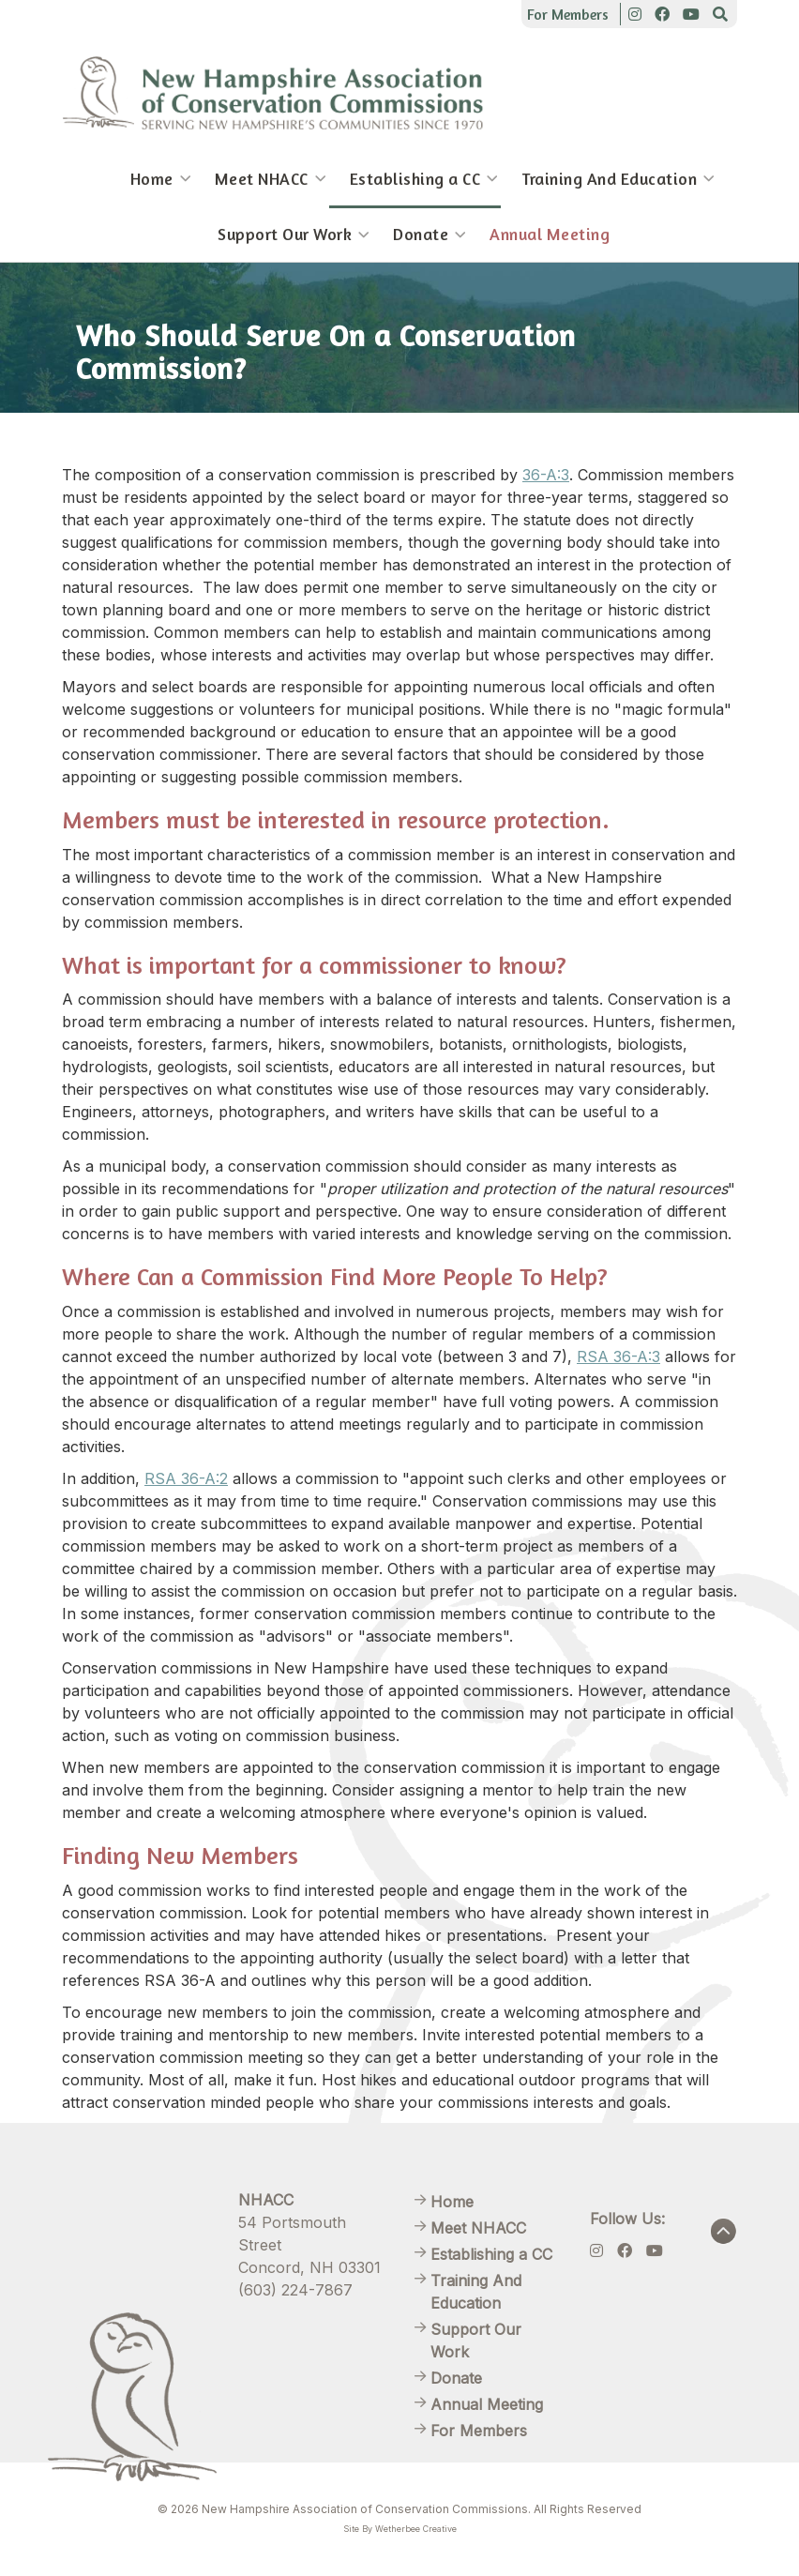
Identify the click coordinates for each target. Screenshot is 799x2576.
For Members (568, 14)
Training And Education (609, 179)
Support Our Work (285, 234)
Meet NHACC (262, 179)
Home (151, 179)
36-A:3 (545, 474)
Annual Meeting (550, 234)
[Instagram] (634, 14)
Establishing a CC (415, 179)
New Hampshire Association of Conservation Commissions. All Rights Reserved (421, 2509)
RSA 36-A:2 (186, 1478)
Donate (420, 234)
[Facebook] (662, 14)
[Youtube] (691, 14)
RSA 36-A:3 (618, 1356)
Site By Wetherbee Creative (400, 2528)
